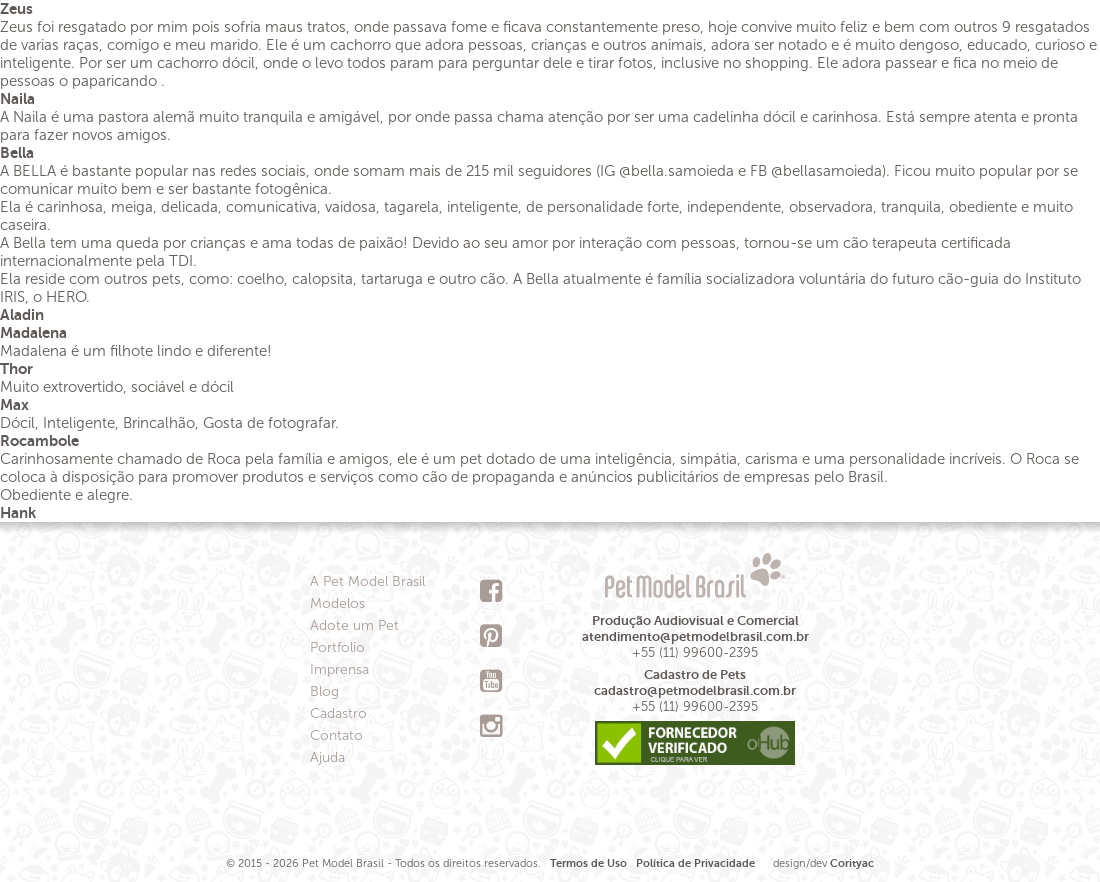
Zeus (16, 8)
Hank (18, 512)
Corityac (852, 863)
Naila (17, 98)
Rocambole (39, 440)
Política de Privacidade (695, 863)
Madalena (33, 332)
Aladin (22, 314)
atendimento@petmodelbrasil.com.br (695, 636)
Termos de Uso (588, 863)
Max (14, 404)
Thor (16, 368)
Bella (17, 152)
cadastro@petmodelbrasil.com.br (695, 690)
